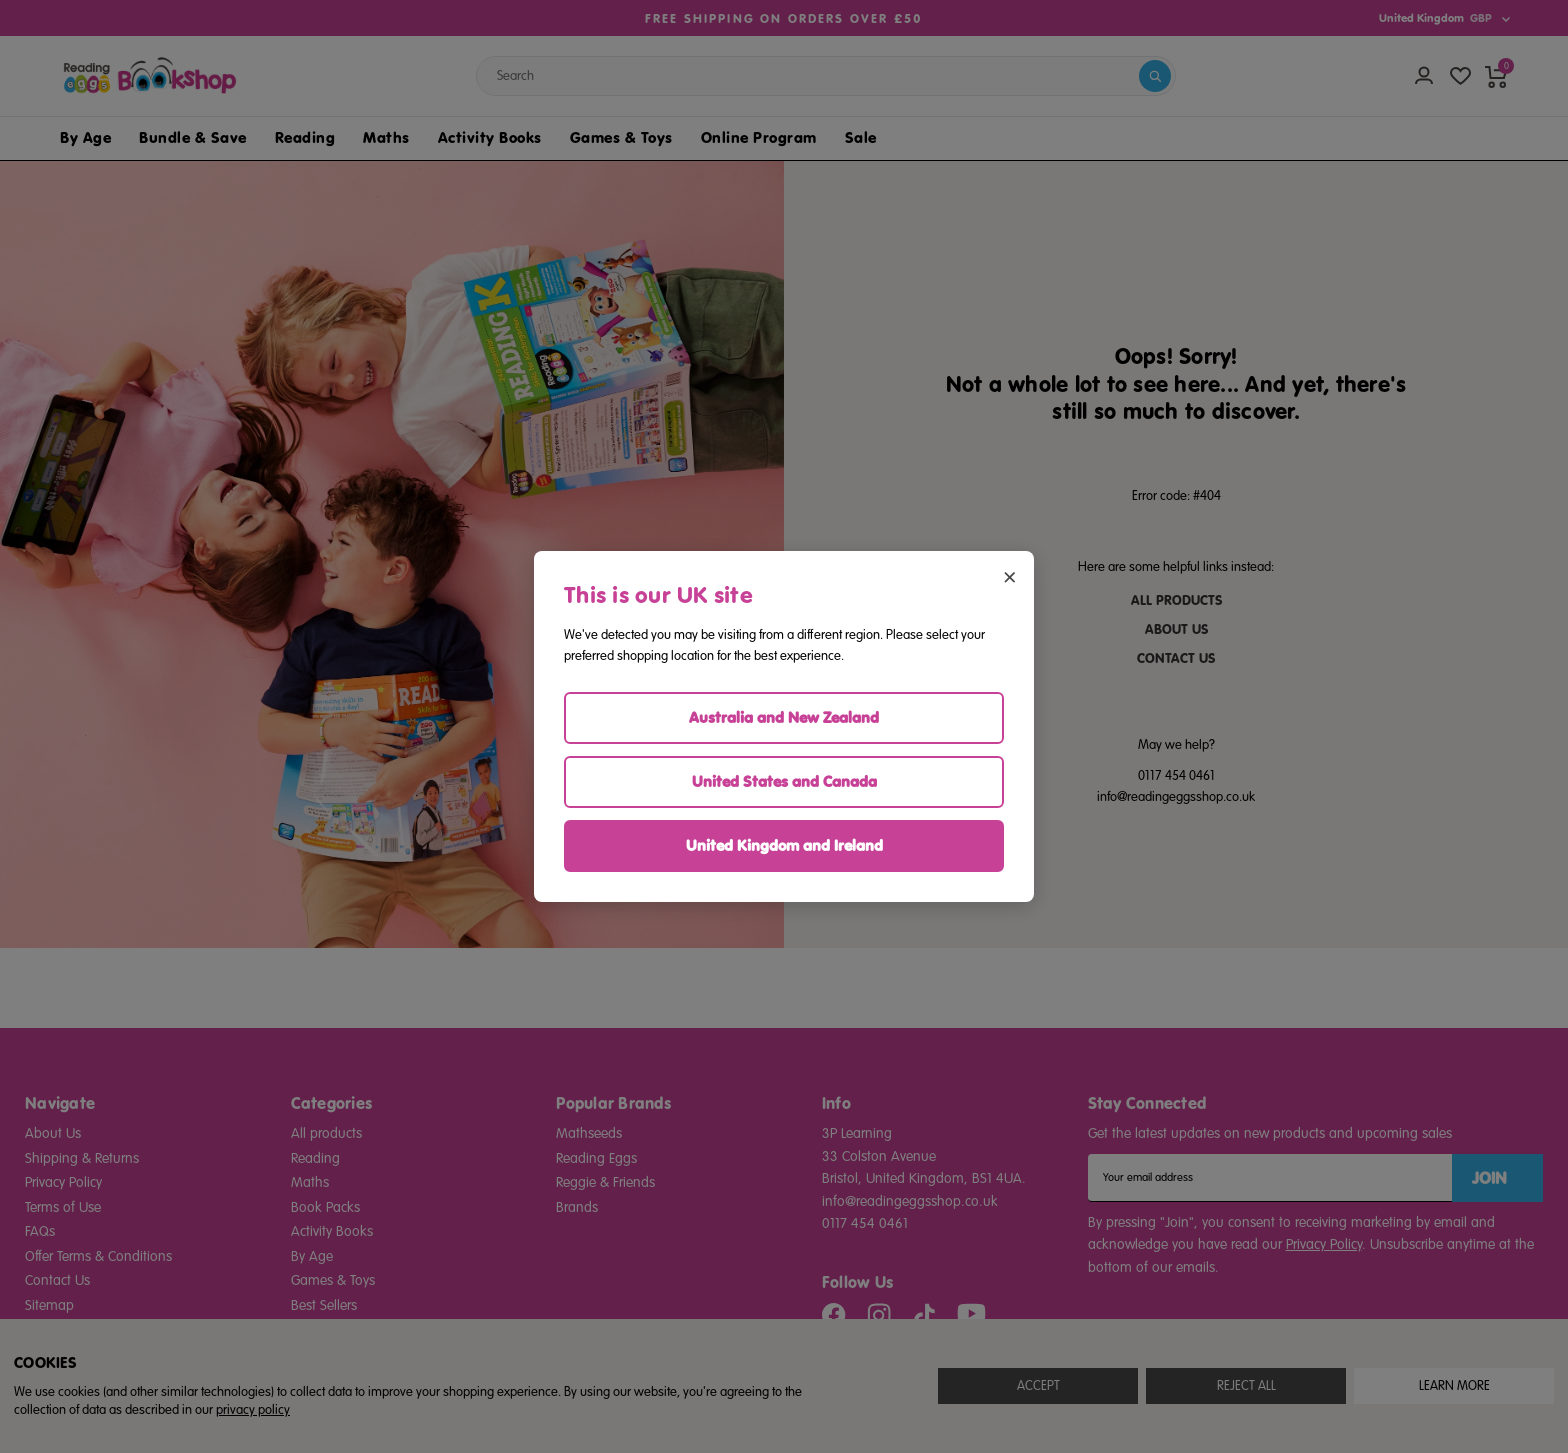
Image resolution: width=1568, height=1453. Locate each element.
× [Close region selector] (1009, 575)
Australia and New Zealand (784, 717)
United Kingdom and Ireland (784, 845)
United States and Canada (784, 781)
